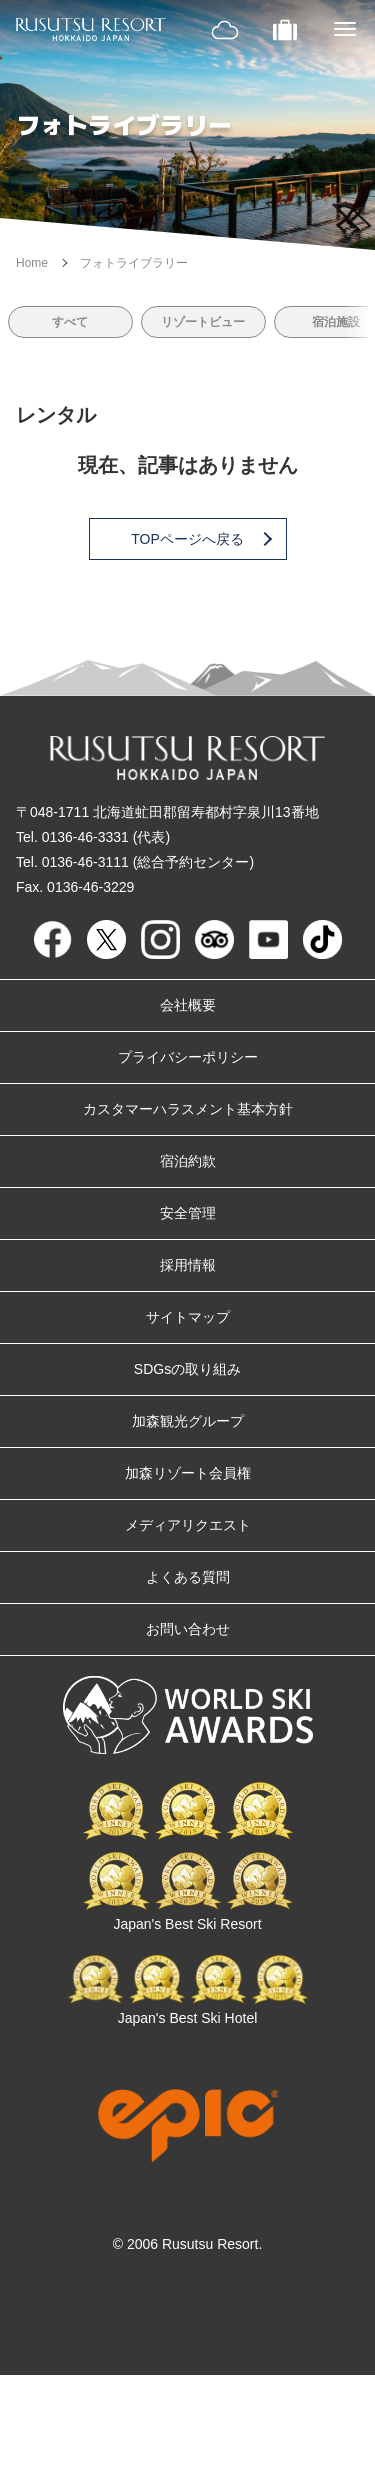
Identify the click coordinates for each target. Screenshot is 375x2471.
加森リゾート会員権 (188, 1473)
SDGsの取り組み (187, 1369)
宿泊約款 (188, 1161)
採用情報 (188, 1265)
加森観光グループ (188, 1421)
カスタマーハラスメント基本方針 (188, 1109)
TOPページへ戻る (200, 539)
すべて (70, 322)
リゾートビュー (203, 322)
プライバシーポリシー (188, 1057)
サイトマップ (188, 1317)
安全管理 (188, 1213)
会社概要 (188, 1005)
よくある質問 (188, 1577)
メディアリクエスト (188, 1525)
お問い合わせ (188, 1629)
